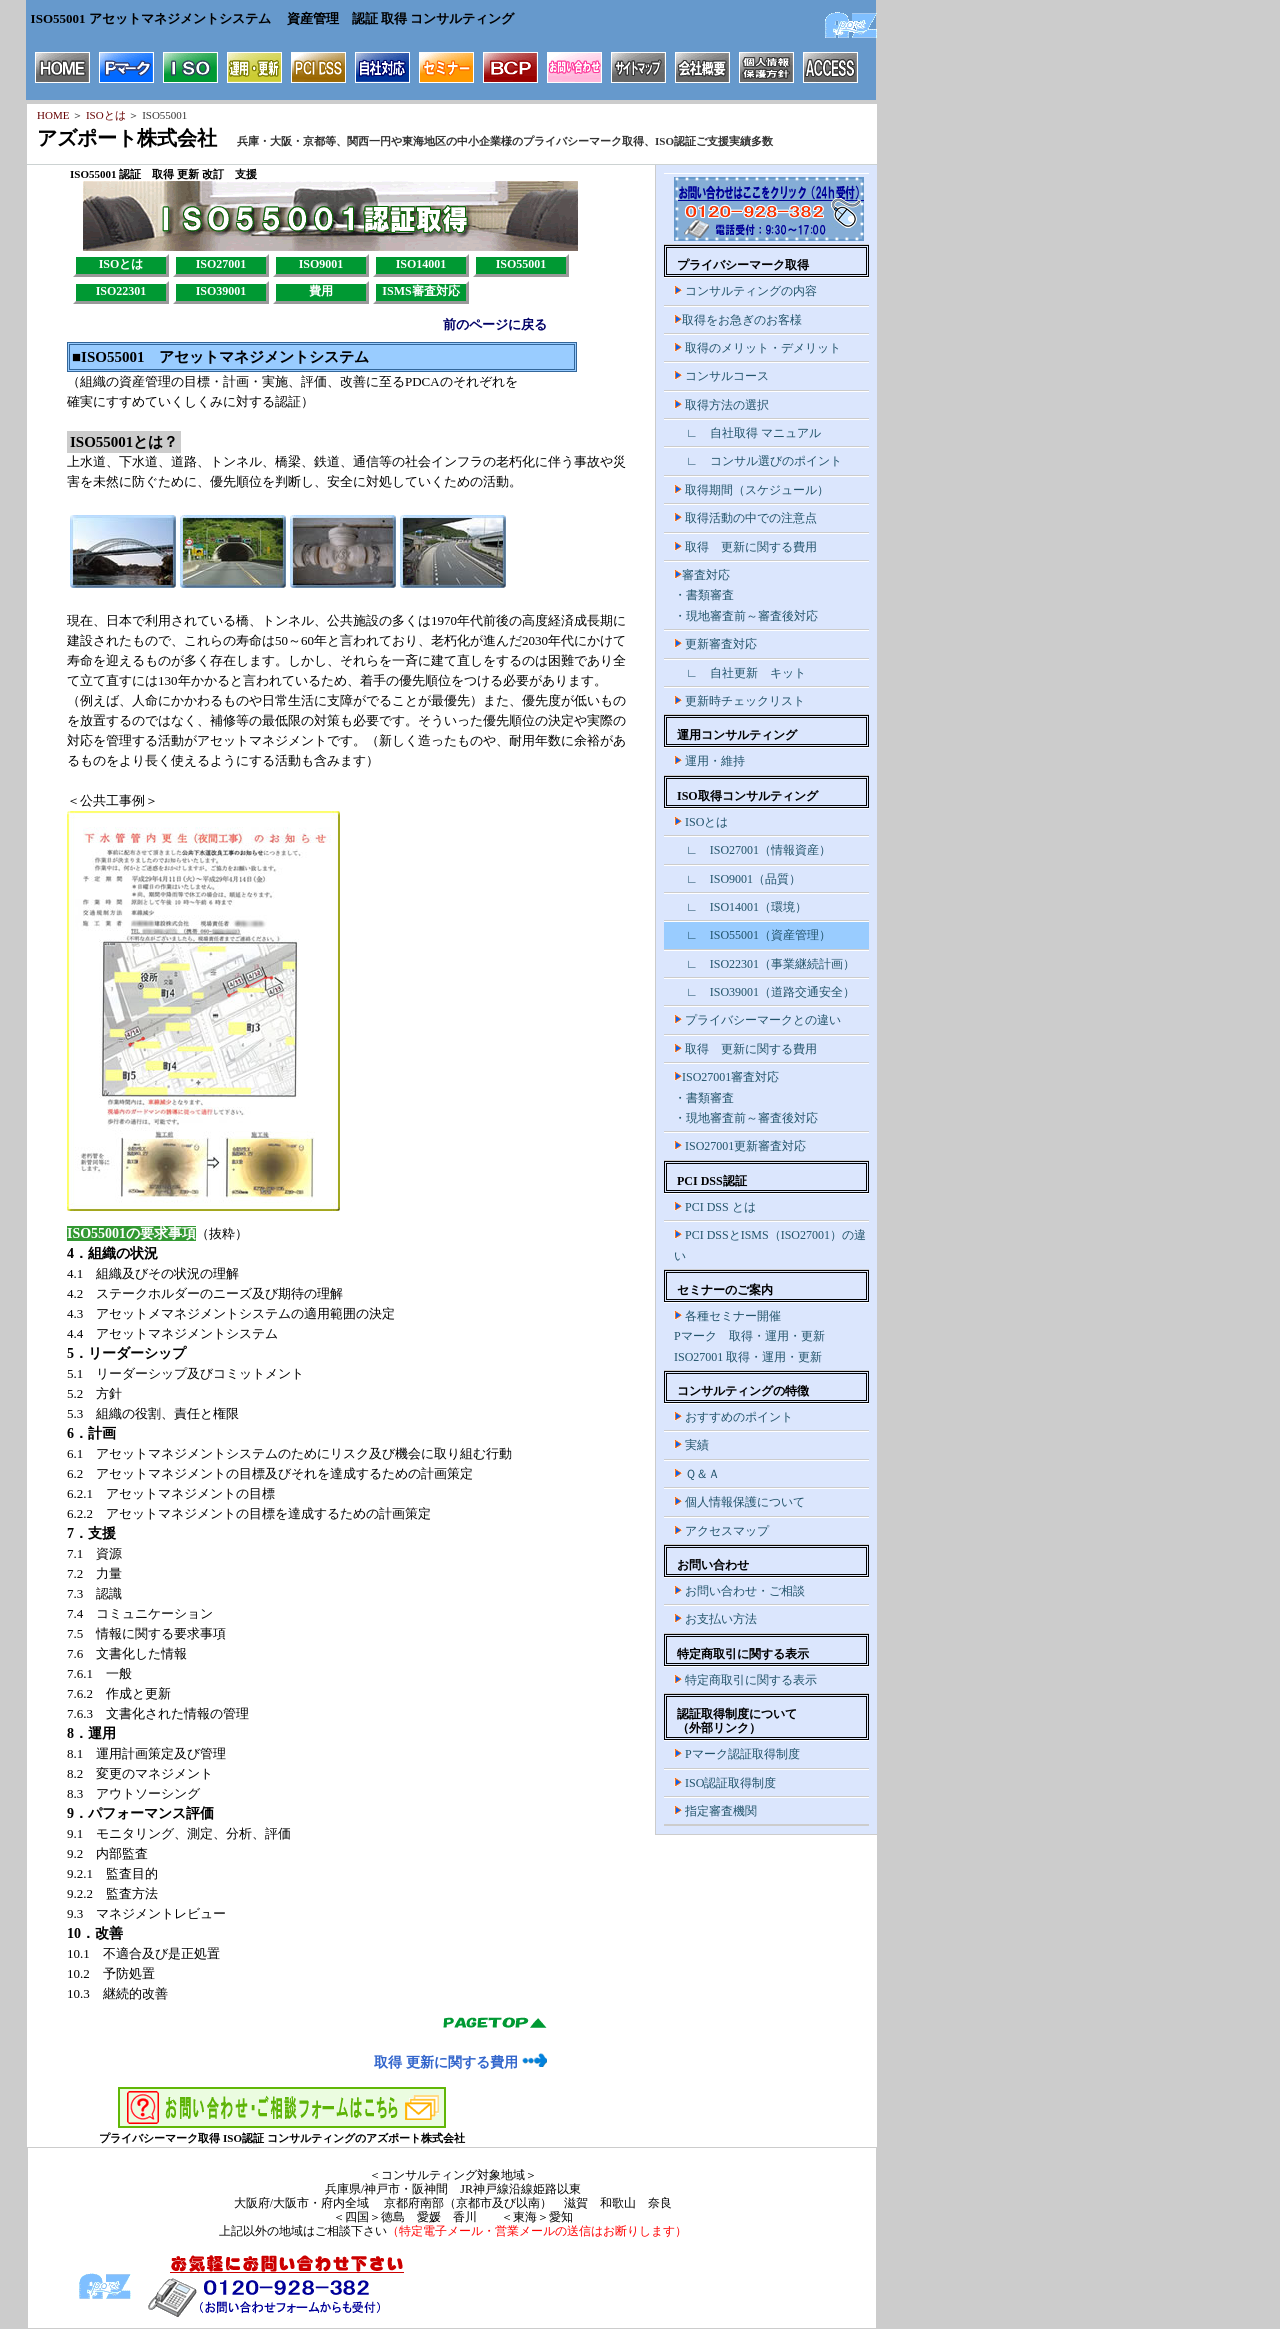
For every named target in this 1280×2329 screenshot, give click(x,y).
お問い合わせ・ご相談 (739, 1591)
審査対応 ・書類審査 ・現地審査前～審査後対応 (746, 595)
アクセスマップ (721, 1531)
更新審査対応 (715, 644)
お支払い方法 (715, 1619)
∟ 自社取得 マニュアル (747, 433)
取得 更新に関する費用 (460, 2062)
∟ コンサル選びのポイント (758, 461)
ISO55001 (521, 264)
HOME (53, 115)
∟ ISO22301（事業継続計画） (764, 964)
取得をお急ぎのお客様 (738, 320)
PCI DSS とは (715, 1207)
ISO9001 (321, 264)
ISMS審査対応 (420, 291)
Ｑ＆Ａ (697, 1474)
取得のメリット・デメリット (757, 348)
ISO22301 (121, 291)
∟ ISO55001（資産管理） (752, 935)
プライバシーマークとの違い (757, 1020)
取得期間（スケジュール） (751, 490)
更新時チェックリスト (739, 701)
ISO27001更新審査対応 (740, 1146)
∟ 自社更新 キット (740, 673)
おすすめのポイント (733, 1417)
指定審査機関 (715, 1811)
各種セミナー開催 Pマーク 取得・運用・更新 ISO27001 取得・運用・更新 (749, 1336)
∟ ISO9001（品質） (737, 879)
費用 (321, 291)
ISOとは (104, 115)
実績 (691, 1445)
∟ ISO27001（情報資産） (752, 850)
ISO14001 (421, 264)
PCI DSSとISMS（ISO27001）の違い (770, 1245)
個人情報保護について (739, 1502)
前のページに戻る (495, 324)
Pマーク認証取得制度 (737, 1754)
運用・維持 (709, 761)
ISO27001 (221, 264)
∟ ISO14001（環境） (740, 907)
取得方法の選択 (721, 405)
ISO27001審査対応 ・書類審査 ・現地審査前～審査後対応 (746, 1097)
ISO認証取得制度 (725, 1783)
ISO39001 (221, 291)
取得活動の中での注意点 (745, 518)
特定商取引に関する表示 (745, 1680)
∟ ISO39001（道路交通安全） (764, 992)
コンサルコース (721, 376)
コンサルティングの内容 (745, 291)
